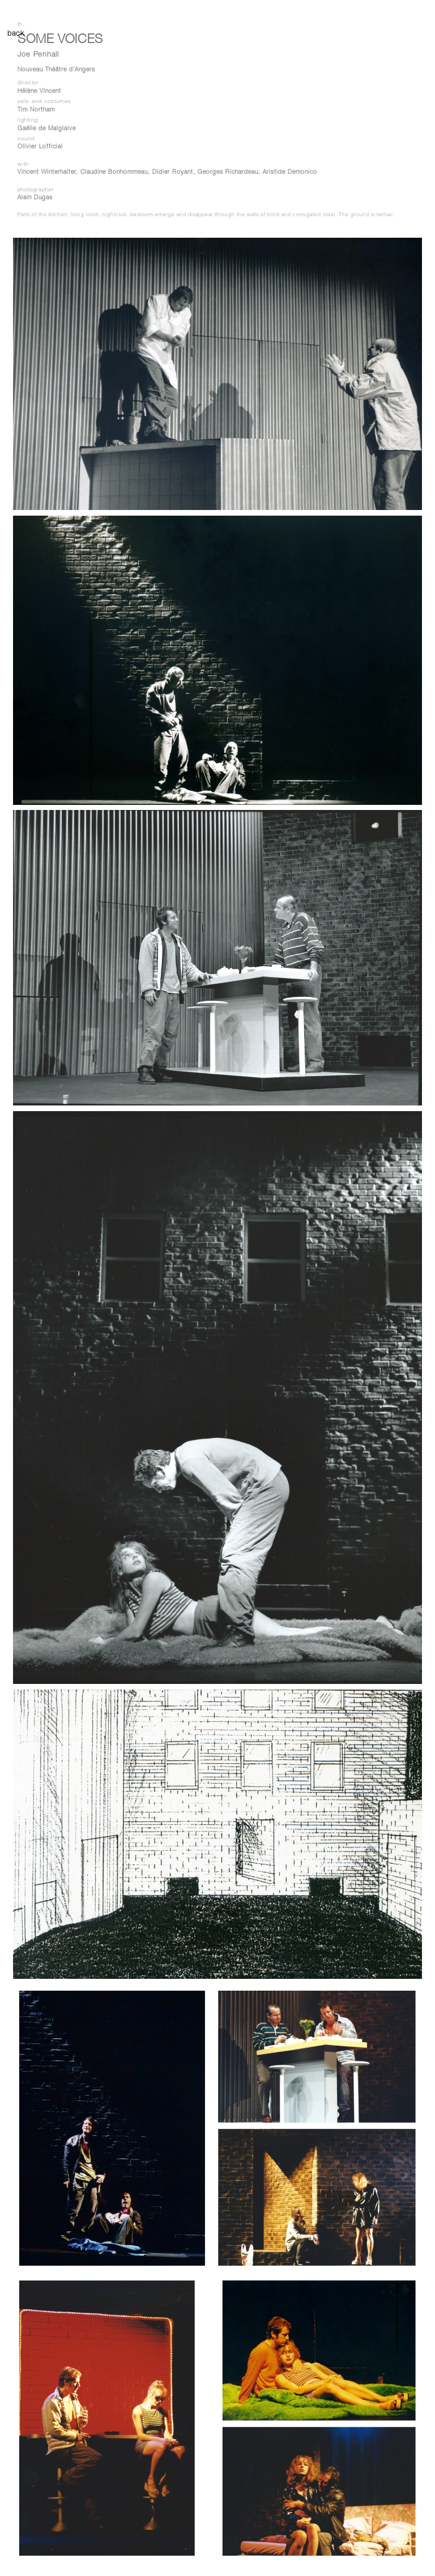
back (13, 34)
